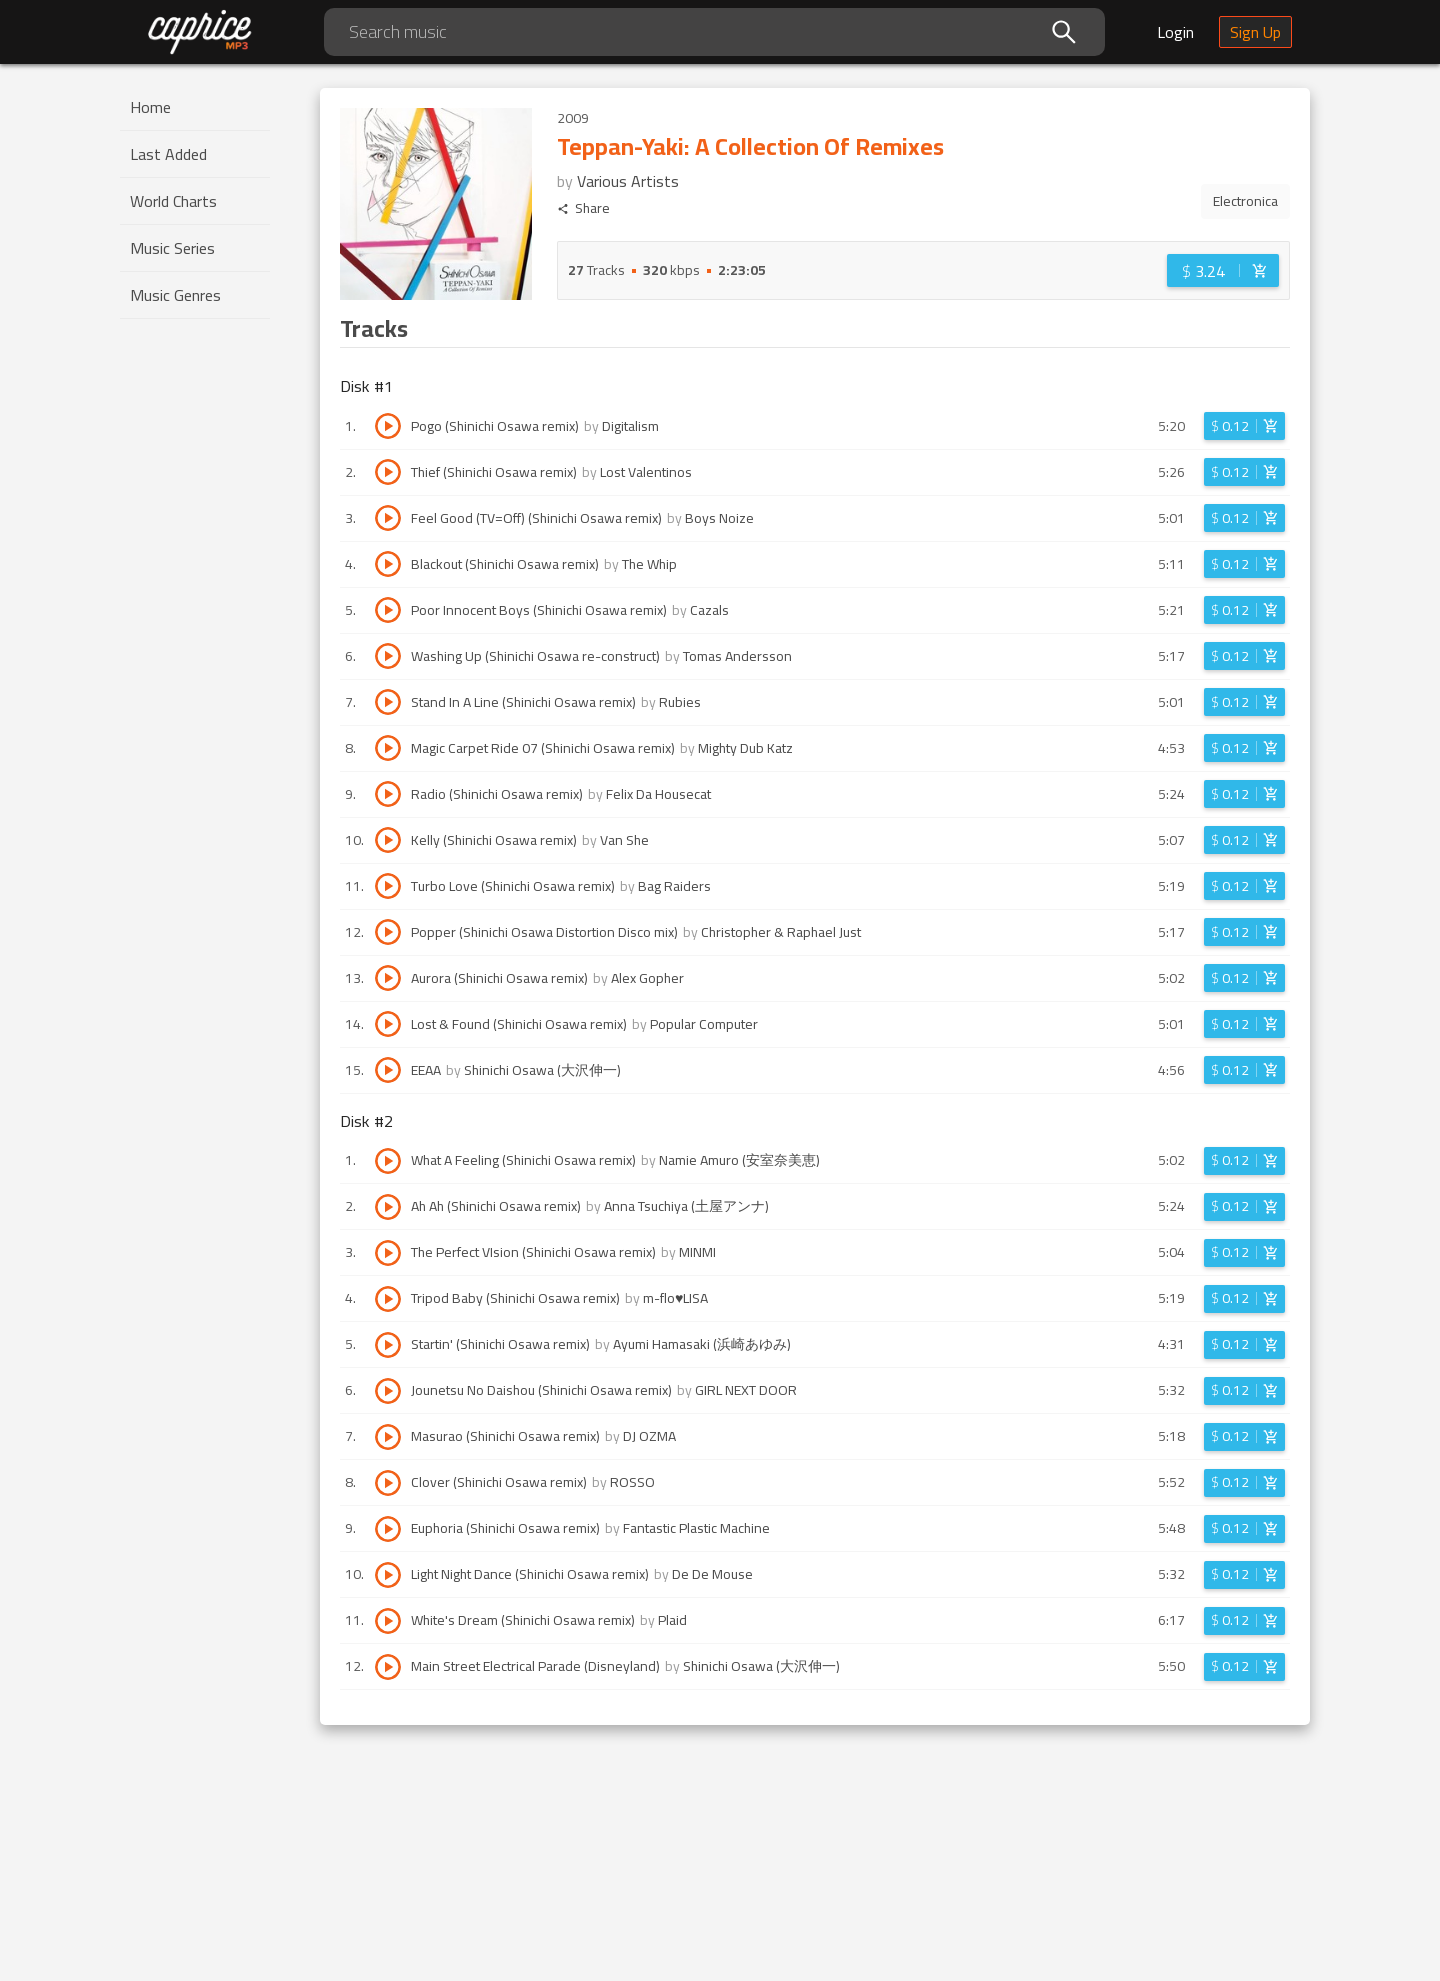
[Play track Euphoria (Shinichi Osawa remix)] (388, 1529)
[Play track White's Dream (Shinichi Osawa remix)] (388, 1621)
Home (150, 107)
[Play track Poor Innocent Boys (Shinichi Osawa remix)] (388, 610)
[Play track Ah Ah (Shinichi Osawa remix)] (388, 1207)
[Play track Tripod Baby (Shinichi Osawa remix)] (388, 1299)
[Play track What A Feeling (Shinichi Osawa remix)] (388, 1161)
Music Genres (175, 295)
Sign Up (1255, 32)
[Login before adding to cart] (1223, 270)
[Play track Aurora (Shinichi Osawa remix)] (388, 978)
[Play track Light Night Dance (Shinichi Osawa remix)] (388, 1575)
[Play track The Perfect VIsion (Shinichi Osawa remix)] (388, 1253)
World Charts (173, 201)
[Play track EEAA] (388, 1070)
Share (583, 208)
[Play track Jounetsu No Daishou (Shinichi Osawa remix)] (388, 1391)
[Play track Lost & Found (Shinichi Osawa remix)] (388, 1024)
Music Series (172, 248)
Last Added (168, 154)
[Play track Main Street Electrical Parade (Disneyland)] (388, 1667)
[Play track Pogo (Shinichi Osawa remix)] (388, 426)
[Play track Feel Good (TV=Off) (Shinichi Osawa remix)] (388, 518)
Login (1175, 32)
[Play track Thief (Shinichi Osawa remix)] (388, 472)
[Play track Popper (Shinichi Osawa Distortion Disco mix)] (388, 932)
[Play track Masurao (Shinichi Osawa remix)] (388, 1437)
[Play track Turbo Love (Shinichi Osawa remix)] (388, 886)
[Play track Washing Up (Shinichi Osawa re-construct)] (388, 656)
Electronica (1245, 201)
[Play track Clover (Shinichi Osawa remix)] (388, 1483)
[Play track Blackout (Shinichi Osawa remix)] (388, 564)
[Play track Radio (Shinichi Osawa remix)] (388, 794)
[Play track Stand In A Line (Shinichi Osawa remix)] (388, 702)
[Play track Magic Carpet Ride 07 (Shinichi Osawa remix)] (388, 748)
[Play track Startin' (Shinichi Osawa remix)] (388, 1345)
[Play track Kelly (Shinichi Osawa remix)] (388, 840)
